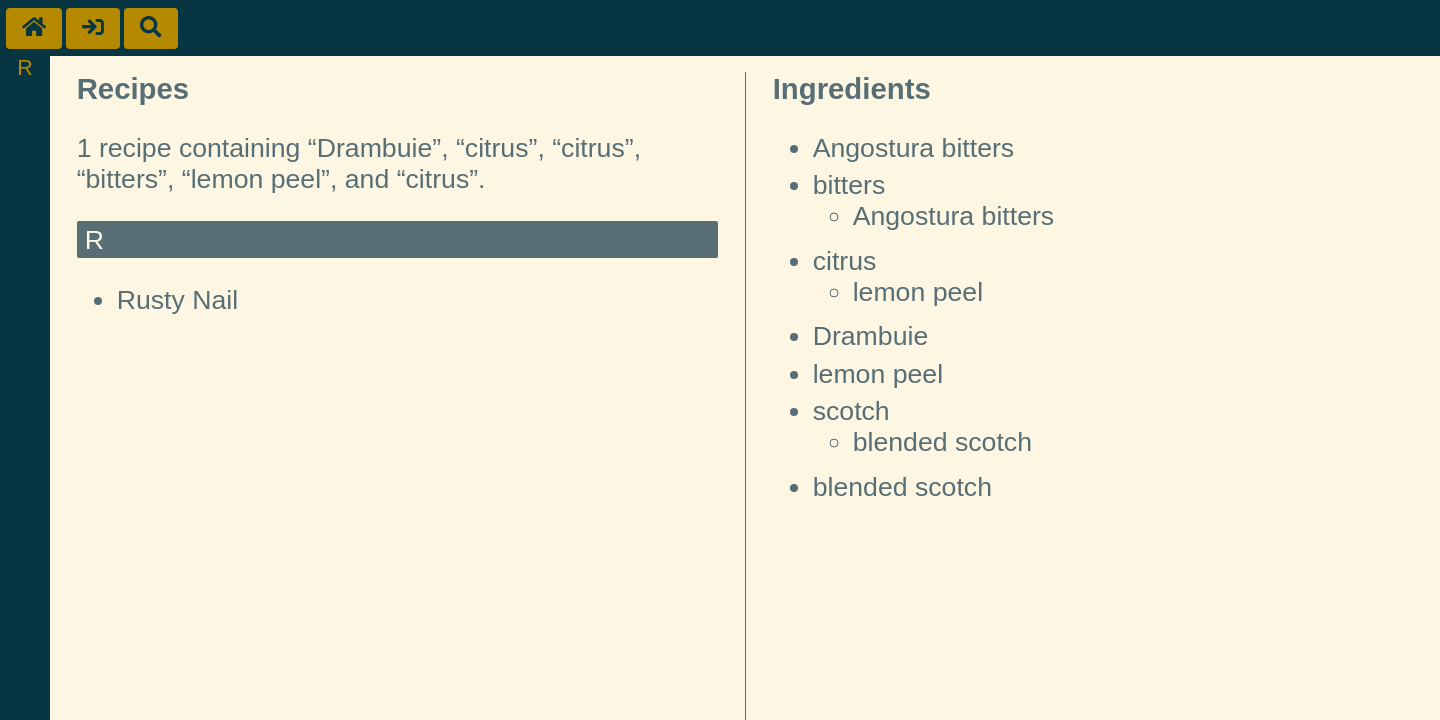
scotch (851, 411)
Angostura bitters (914, 148)
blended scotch (942, 442)
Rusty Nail (177, 300)
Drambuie (871, 336)
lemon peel (918, 292)
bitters (849, 185)
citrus (845, 261)
